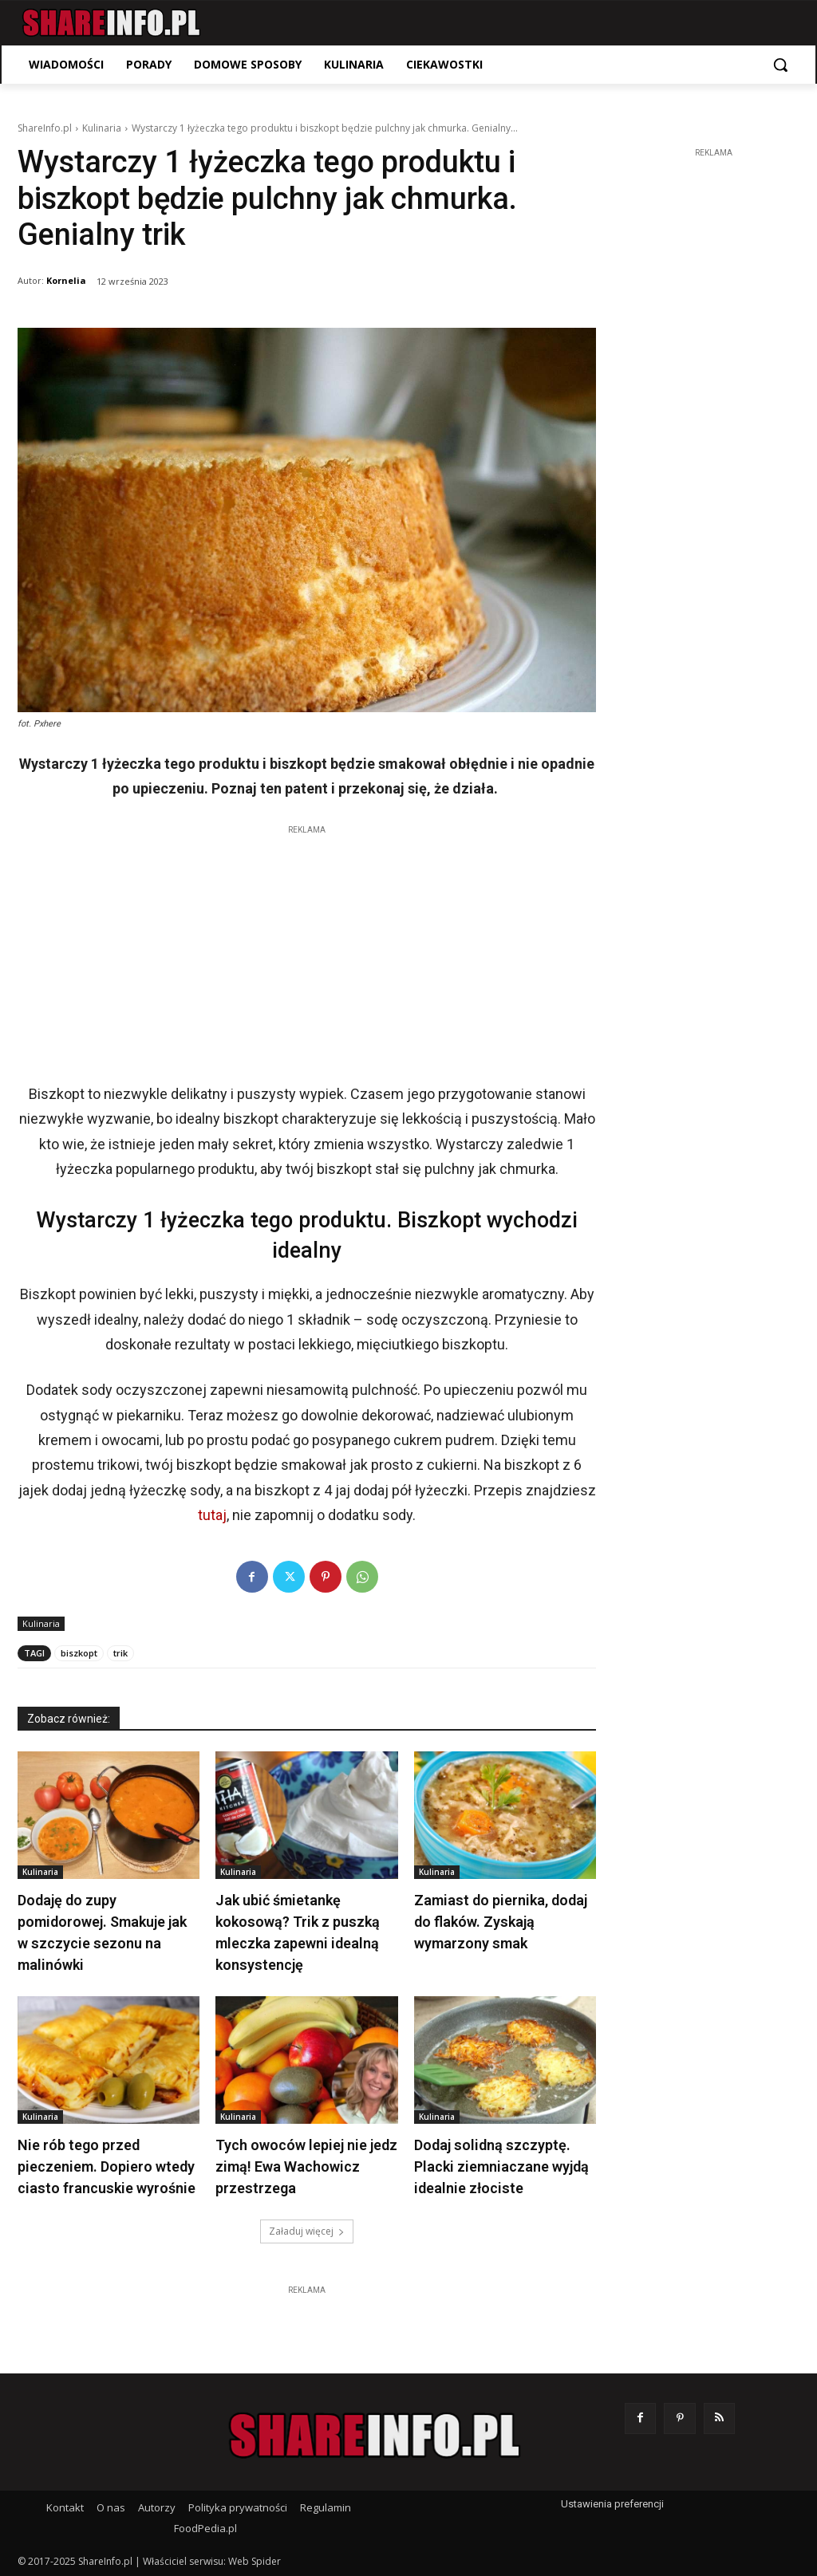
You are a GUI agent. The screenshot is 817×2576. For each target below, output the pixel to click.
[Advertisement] (307, 950)
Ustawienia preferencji (612, 2504)
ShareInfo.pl (45, 128)
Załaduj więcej (307, 2231)
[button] (780, 64)
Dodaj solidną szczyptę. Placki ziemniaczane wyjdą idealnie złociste (501, 2166)
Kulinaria (101, 128)
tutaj (212, 1515)
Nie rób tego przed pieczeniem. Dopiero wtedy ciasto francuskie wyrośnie (106, 2166)
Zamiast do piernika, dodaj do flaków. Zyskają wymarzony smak (500, 1922)
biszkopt (79, 1653)
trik (120, 1653)
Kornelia (66, 280)
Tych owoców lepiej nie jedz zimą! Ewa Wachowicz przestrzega (306, 2166)
